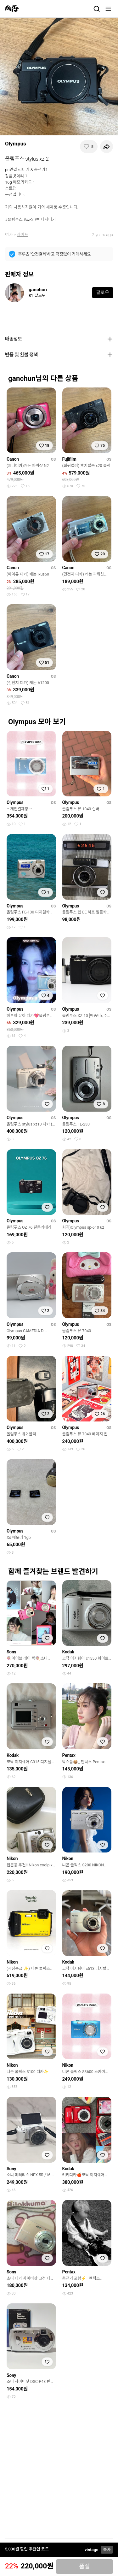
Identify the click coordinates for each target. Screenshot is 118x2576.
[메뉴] (108, 9)
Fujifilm (69, 459)
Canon (13, 459)
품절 (84, 2566)
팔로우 (102, 292)
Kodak (68, 1651)
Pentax (69, 1755)
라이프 (22, 234)
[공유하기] (106, 147)
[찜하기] (89, 146)
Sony (11, 1651)
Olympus (15, 143)
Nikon (12, 1858)
